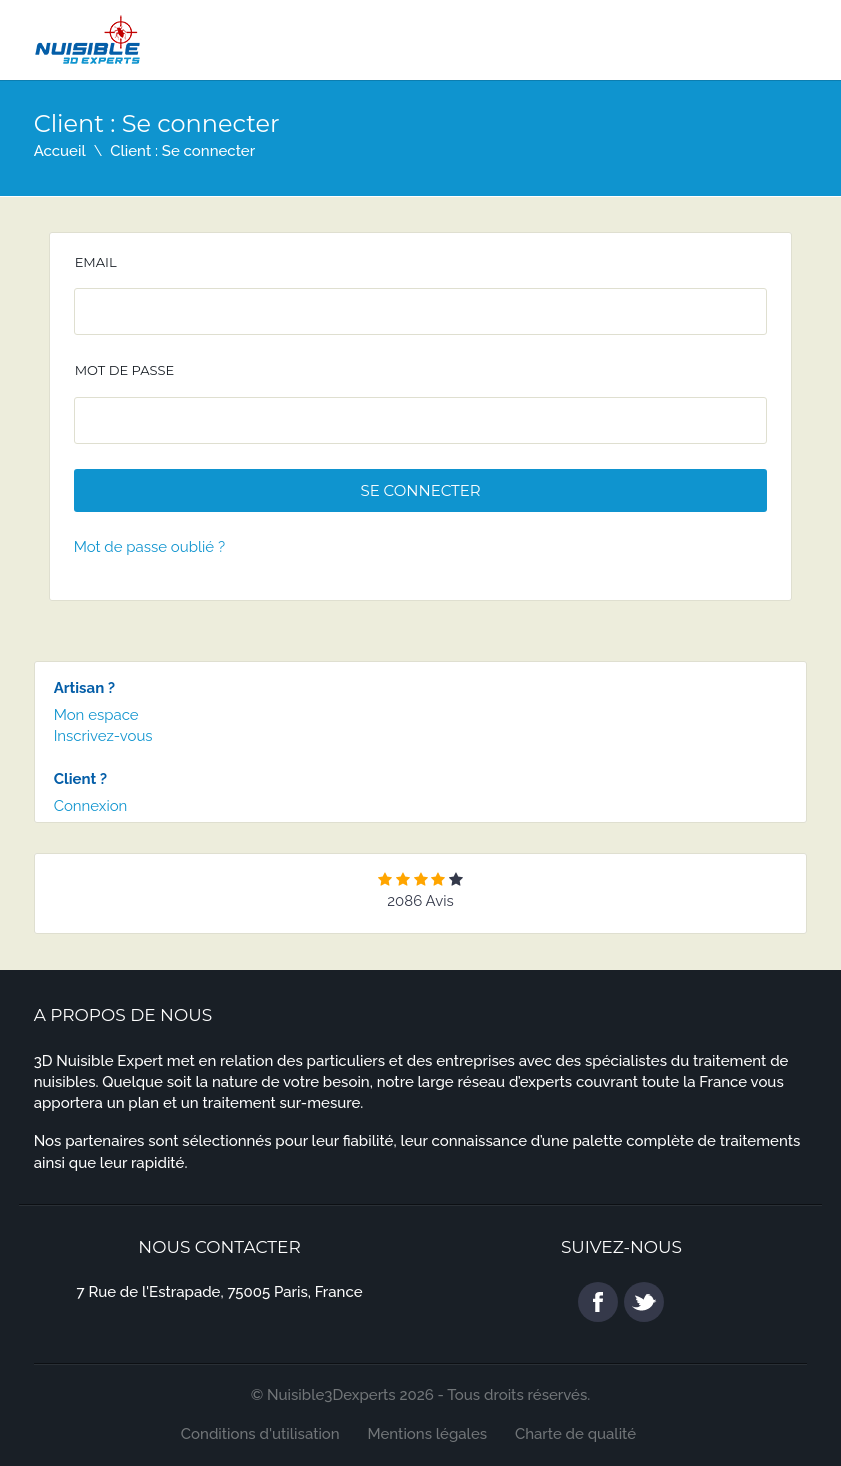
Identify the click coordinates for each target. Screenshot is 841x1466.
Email (96, 262)
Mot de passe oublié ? (149, 547)
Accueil (60, 151)
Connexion (91, 806)
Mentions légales (428, 1434)
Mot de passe (125, 370)
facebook (598, 1302)
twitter (644, 1302)
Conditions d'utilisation (260, 1434)
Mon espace (96, 715)
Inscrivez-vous (103, 736)
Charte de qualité (575, 1434)
